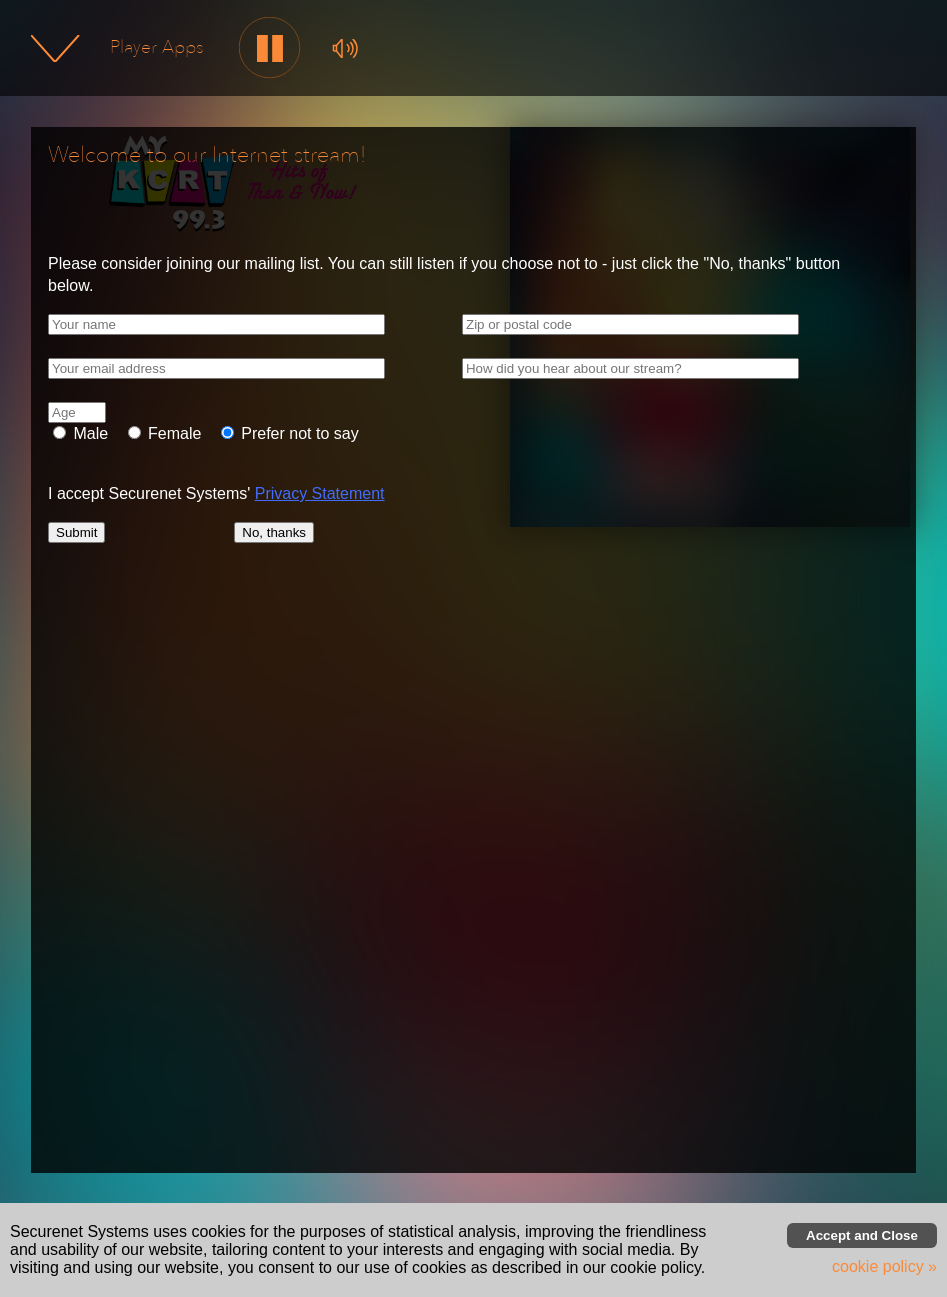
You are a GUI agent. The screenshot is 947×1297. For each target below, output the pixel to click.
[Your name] (216, 324)
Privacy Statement (320, 493)
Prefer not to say (298, 433)
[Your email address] (216, 368)
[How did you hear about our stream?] (630, 368)
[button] (270, 48)
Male (88, 433)
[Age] (77, 412)
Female (173, 433)
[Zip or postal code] (630, 324)
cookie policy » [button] (884, 1266)
